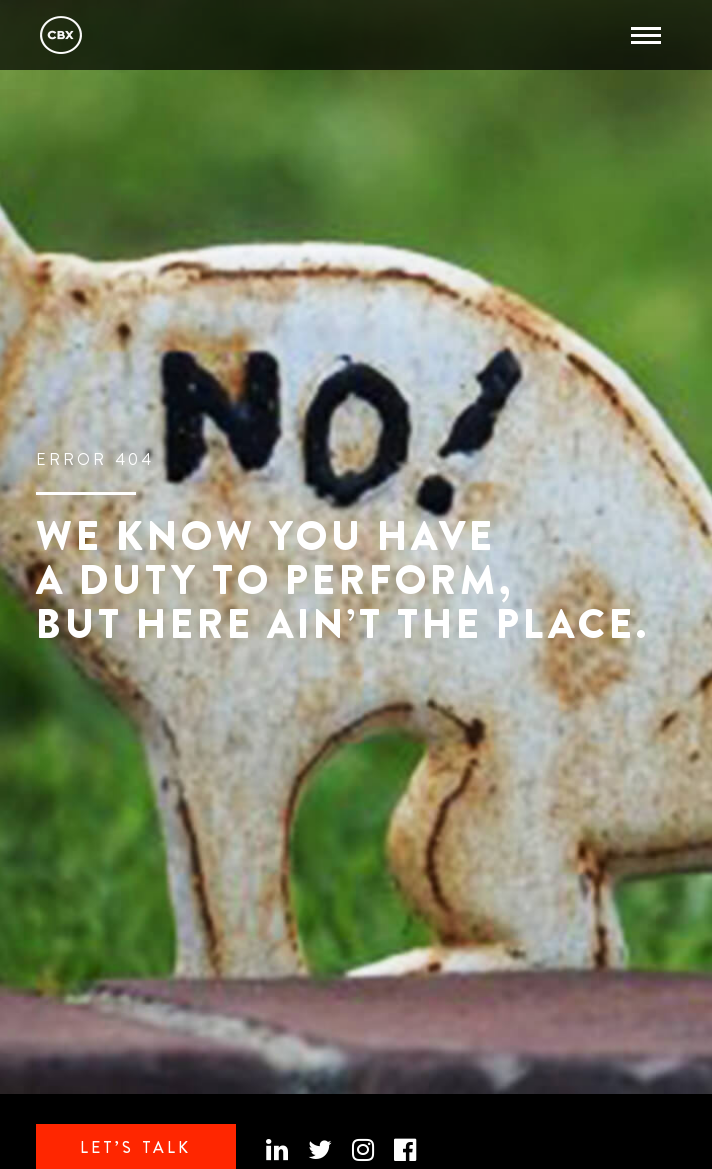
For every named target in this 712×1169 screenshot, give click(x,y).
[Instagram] (363, 1150)
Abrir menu (641, 27)
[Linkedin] (277, 1150)
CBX (61, 35)
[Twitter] (320, 1150)
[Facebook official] (405, 1150)
